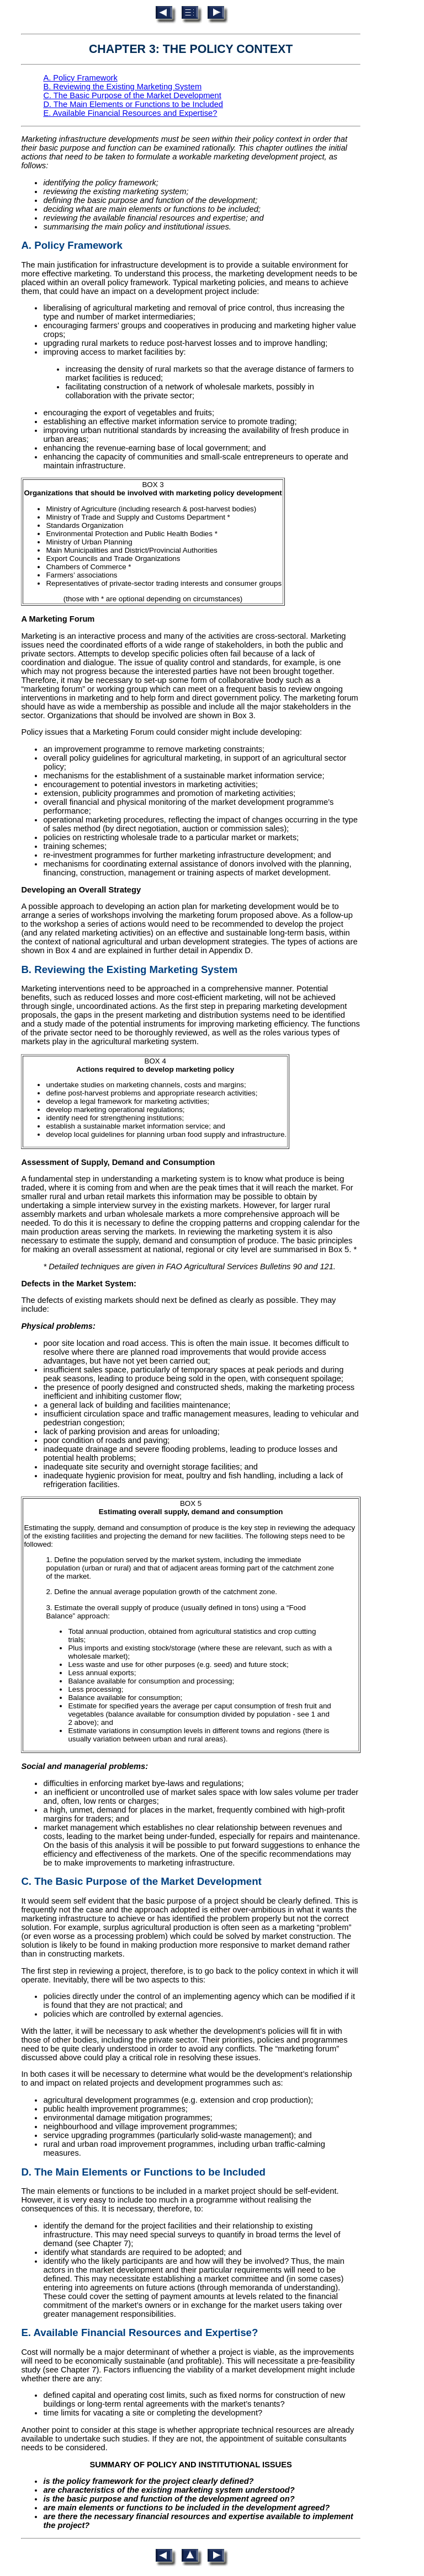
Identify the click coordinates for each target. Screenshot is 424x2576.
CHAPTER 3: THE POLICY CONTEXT (191, 49)
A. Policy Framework (80, 77)
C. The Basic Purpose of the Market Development (132, 95)
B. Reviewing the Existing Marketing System (122, 86)
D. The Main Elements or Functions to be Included (133, 104)
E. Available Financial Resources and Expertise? (130, 113)
